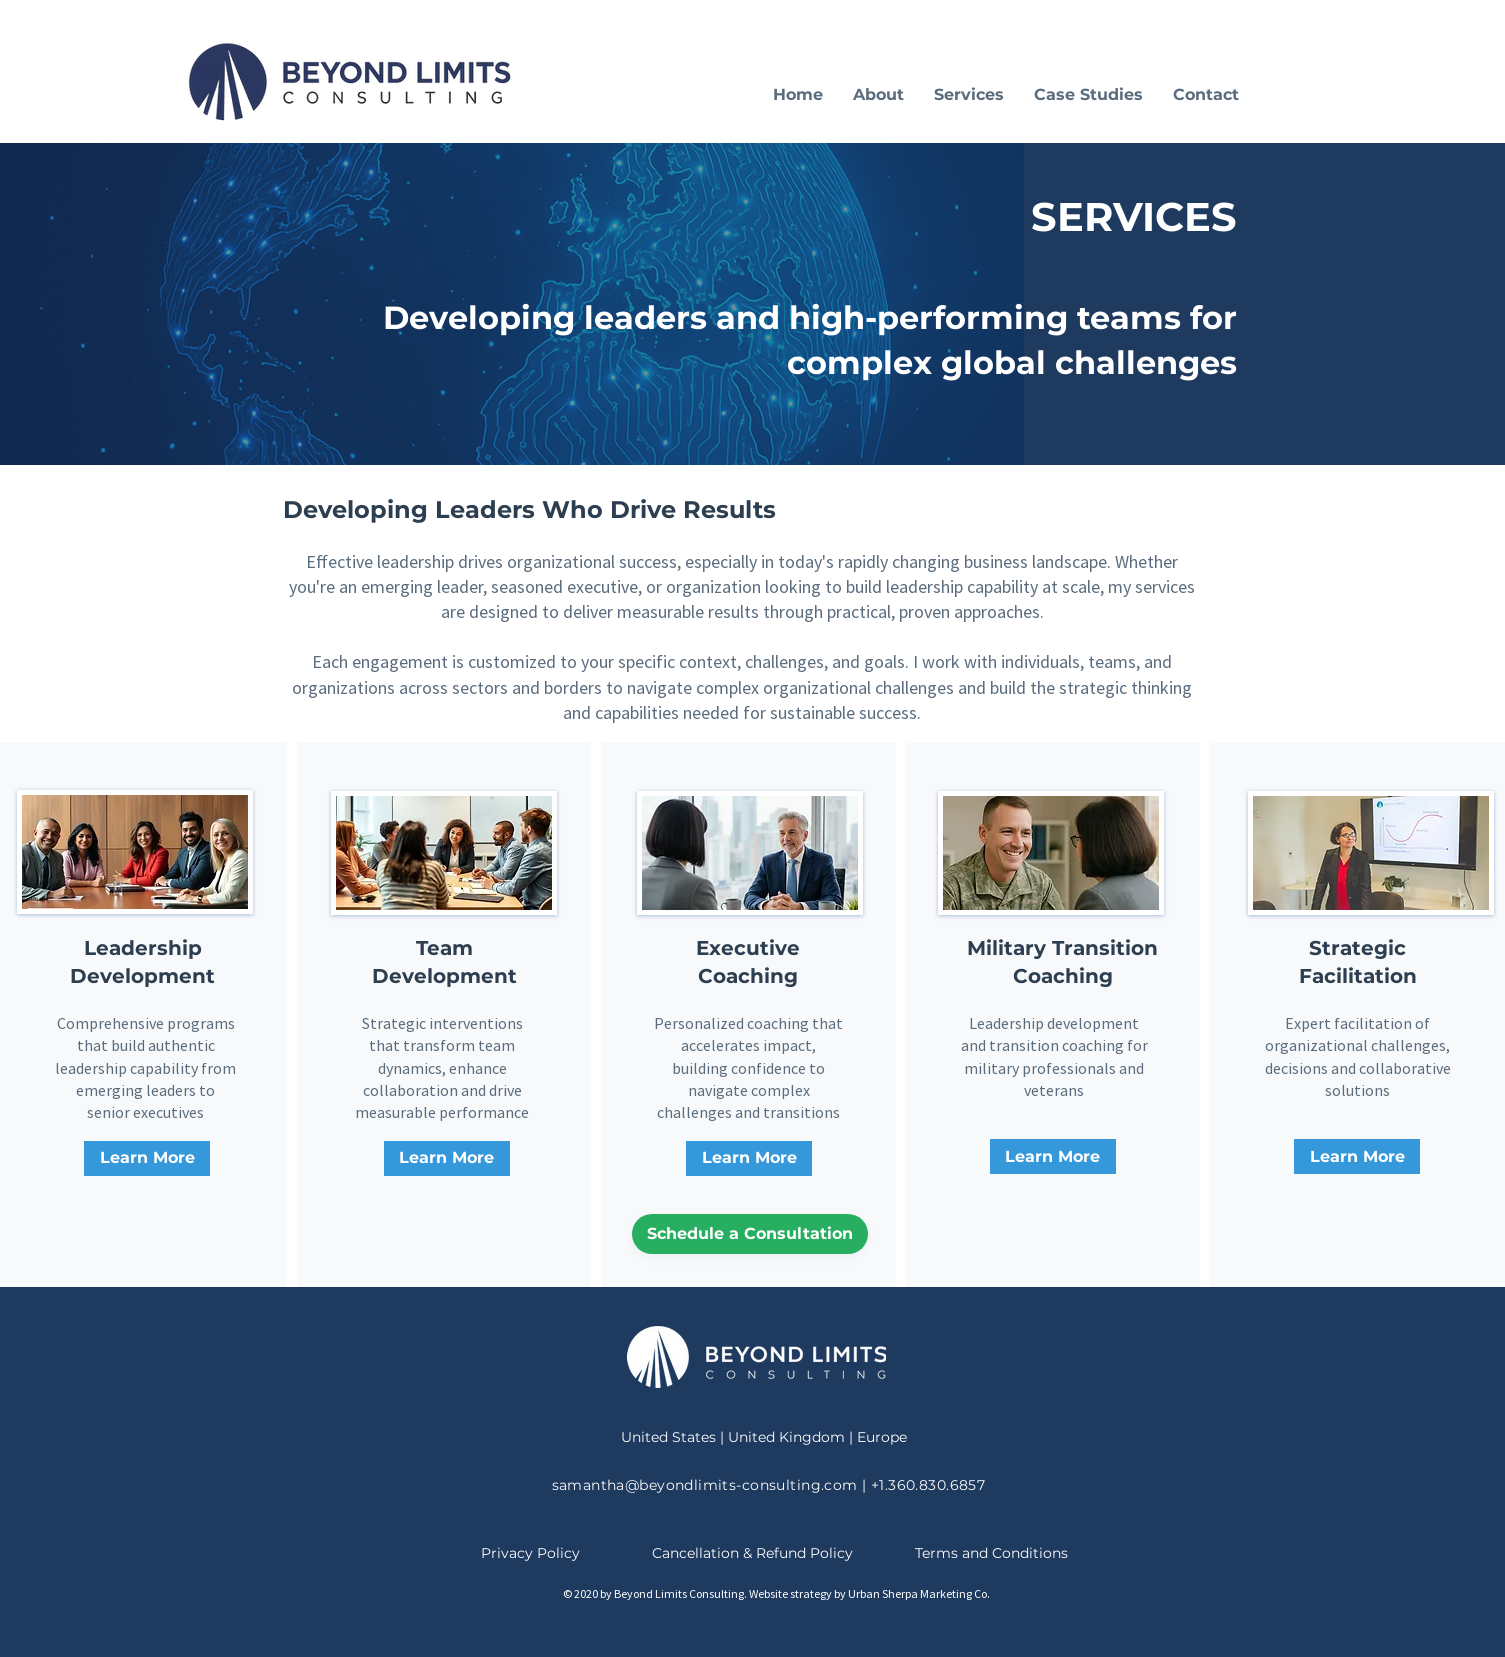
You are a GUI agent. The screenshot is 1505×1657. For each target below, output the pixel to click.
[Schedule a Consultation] (750, 1234)
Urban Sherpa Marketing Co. (919, 1593)
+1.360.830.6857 (928, 1485)
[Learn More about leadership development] (147, 1158)
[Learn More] (447, 1158)
